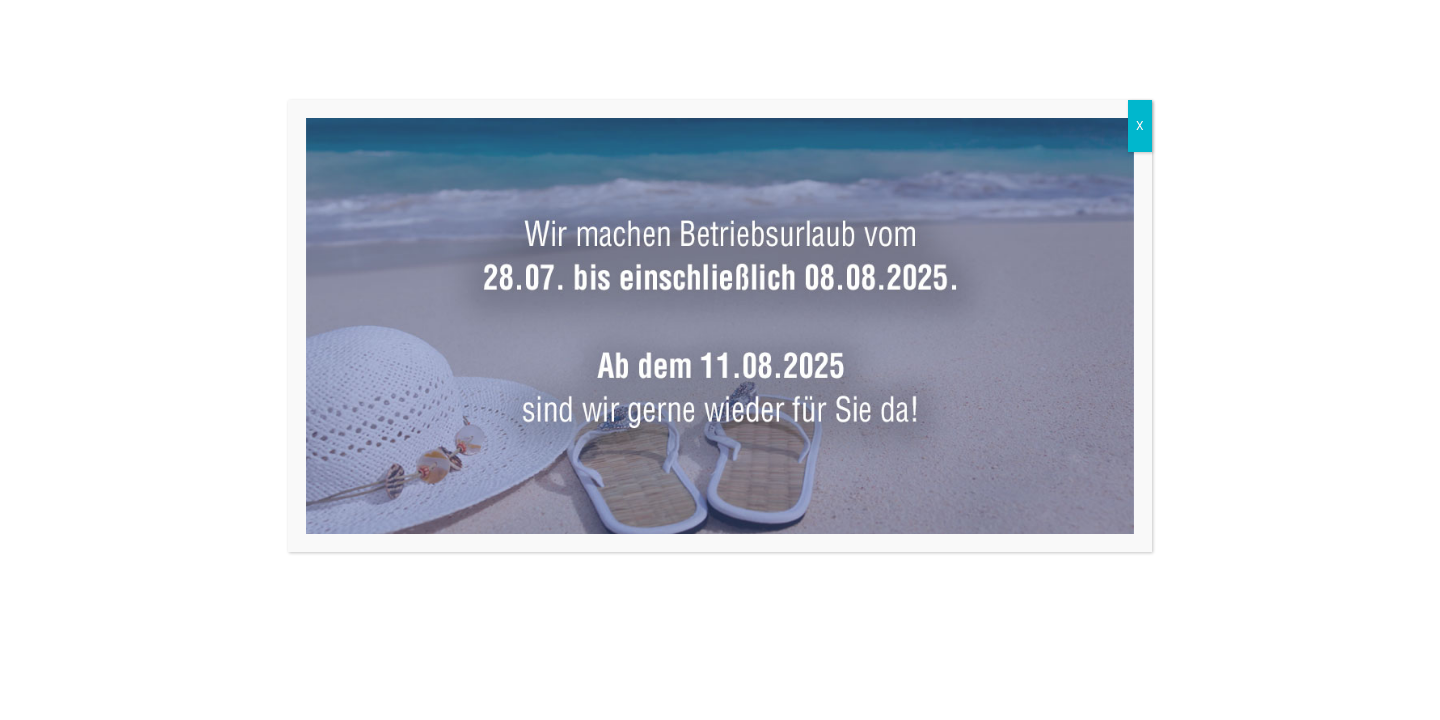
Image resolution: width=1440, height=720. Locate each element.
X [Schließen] (1140, 126)
